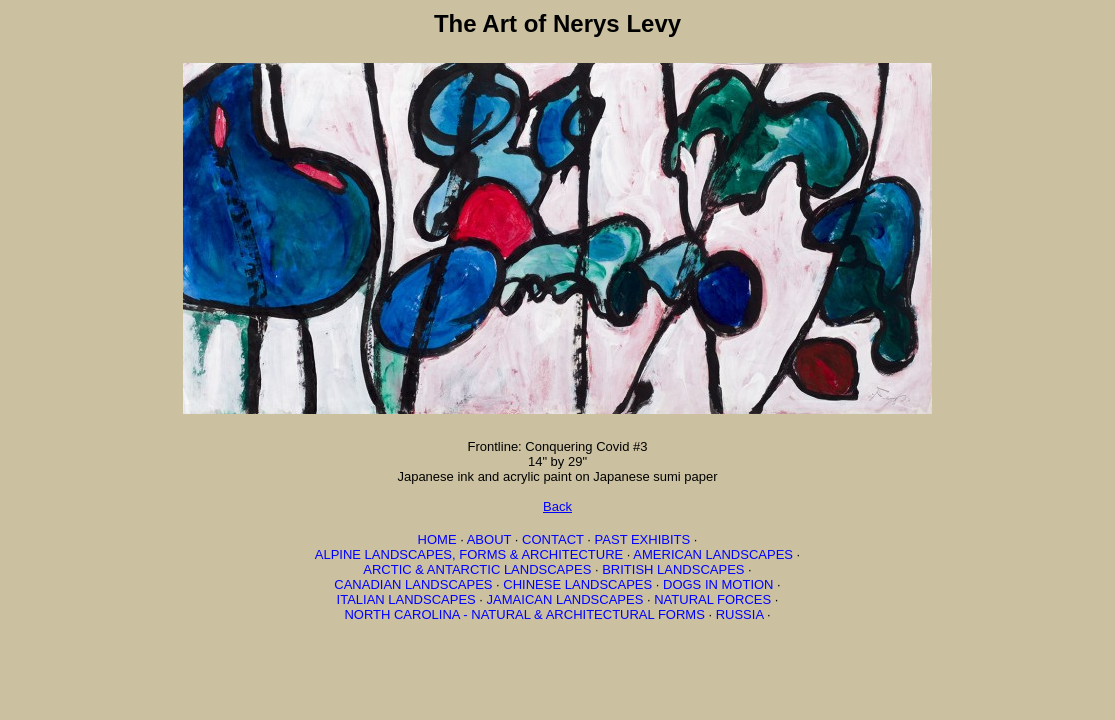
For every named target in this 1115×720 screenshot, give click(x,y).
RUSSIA (740, 614)
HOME (437, 539)
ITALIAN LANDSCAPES (406, 599)
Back (557, 506)
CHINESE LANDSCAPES (577, 584)
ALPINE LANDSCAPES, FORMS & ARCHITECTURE (469, 554)
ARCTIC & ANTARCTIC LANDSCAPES (477, 569)
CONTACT (553, 539)
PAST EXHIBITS (643, 539)
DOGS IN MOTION (718, 584)
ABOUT (489, 539)
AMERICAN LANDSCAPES (713, 554)
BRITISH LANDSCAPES (673, 569)
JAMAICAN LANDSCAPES (565, 599)
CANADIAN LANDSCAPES (413, 584)
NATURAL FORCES (712, 599)
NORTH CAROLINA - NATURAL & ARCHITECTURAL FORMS (524, 614)
